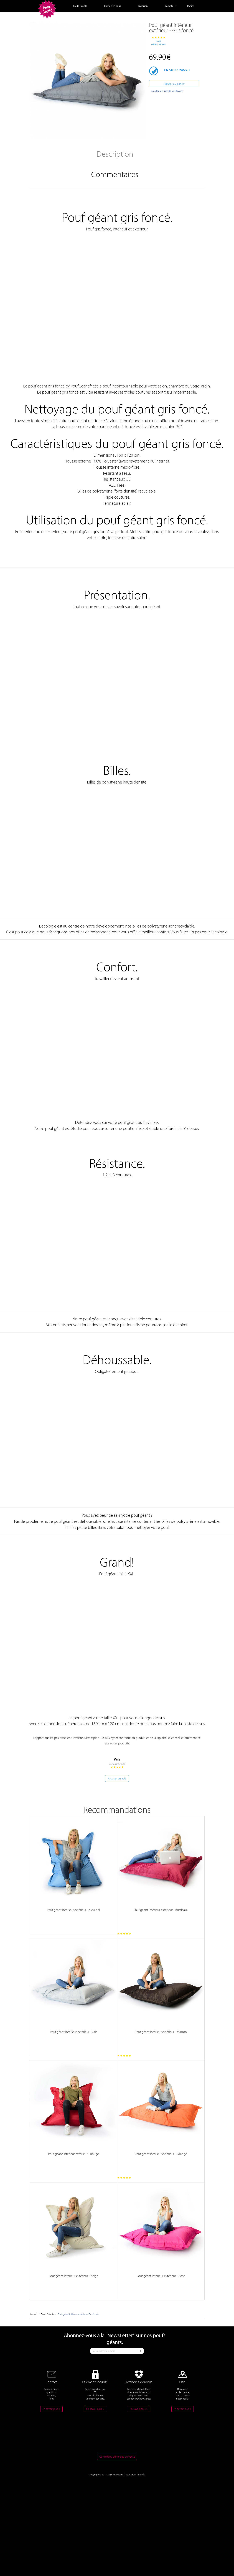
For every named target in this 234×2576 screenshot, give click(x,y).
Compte (169, 6)
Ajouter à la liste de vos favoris (167, 91)
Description (113, 151)
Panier (190, 6)
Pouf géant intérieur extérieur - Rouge (73, 2146)
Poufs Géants (80, 6)
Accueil (33, 2306)
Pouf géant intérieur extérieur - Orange (161, 2146)
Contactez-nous (112, 6)
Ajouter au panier (174, 83)
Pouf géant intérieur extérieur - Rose (161, 2268)
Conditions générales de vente (117, 2449)
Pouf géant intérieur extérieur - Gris (73, 2024)
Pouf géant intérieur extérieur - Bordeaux (160, 1902)
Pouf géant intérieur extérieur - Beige (73, 2268)
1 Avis (158, 40)
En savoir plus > (51, 2401)
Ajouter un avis (158, 43)
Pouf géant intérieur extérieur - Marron (161, 2024)
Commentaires (113, 169)
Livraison (143, 6)
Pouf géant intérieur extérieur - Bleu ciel (73, 1902)
